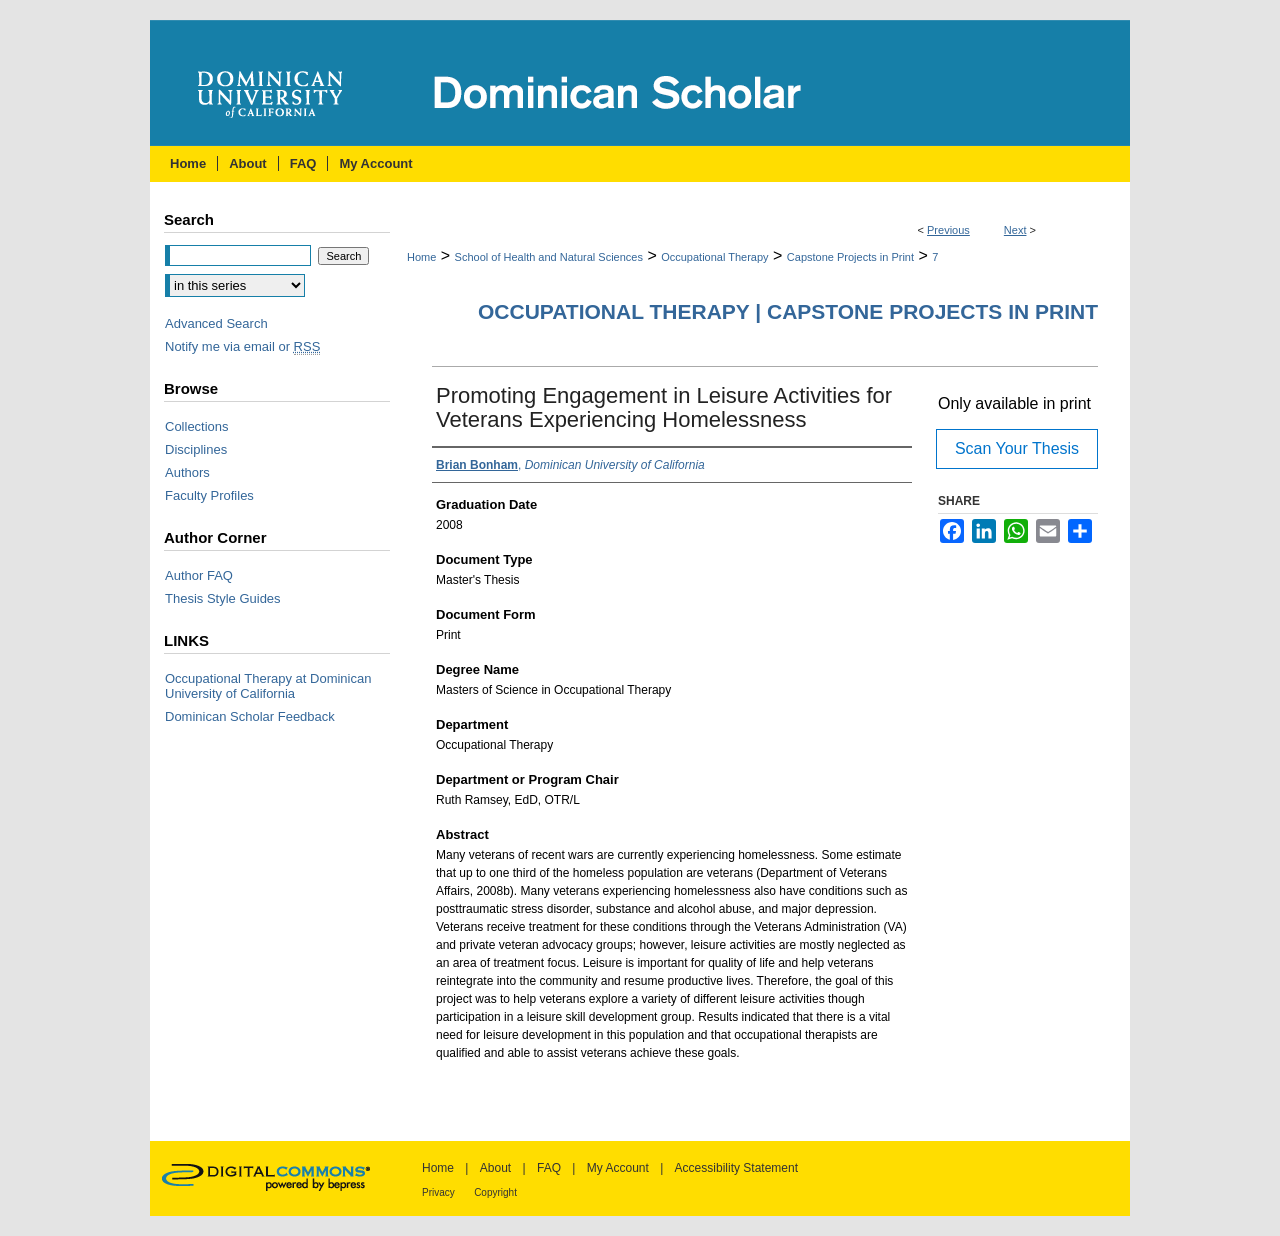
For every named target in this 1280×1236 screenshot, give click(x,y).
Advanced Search (216, 323)
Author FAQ (199, 575)
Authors (187, 472)
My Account (618, 1168)
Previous (948, 230)
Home (421, 257)
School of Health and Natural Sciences (549, 257)
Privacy (438, 1192)
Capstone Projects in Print (850, 257)
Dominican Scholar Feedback (250, 716)
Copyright (495, 1192)
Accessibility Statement (736, 1168)
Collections (197, 426)
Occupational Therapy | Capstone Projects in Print (788, 311)
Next (1015, 230)
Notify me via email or (242, 346)
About (495, 1168)
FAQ (549, 1168)
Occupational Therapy (714, 257)
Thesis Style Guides (223, 598)
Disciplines (196, 449)
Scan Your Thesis (1017, 448)
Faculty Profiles (209, 495)
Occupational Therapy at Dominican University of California (268, 686)
